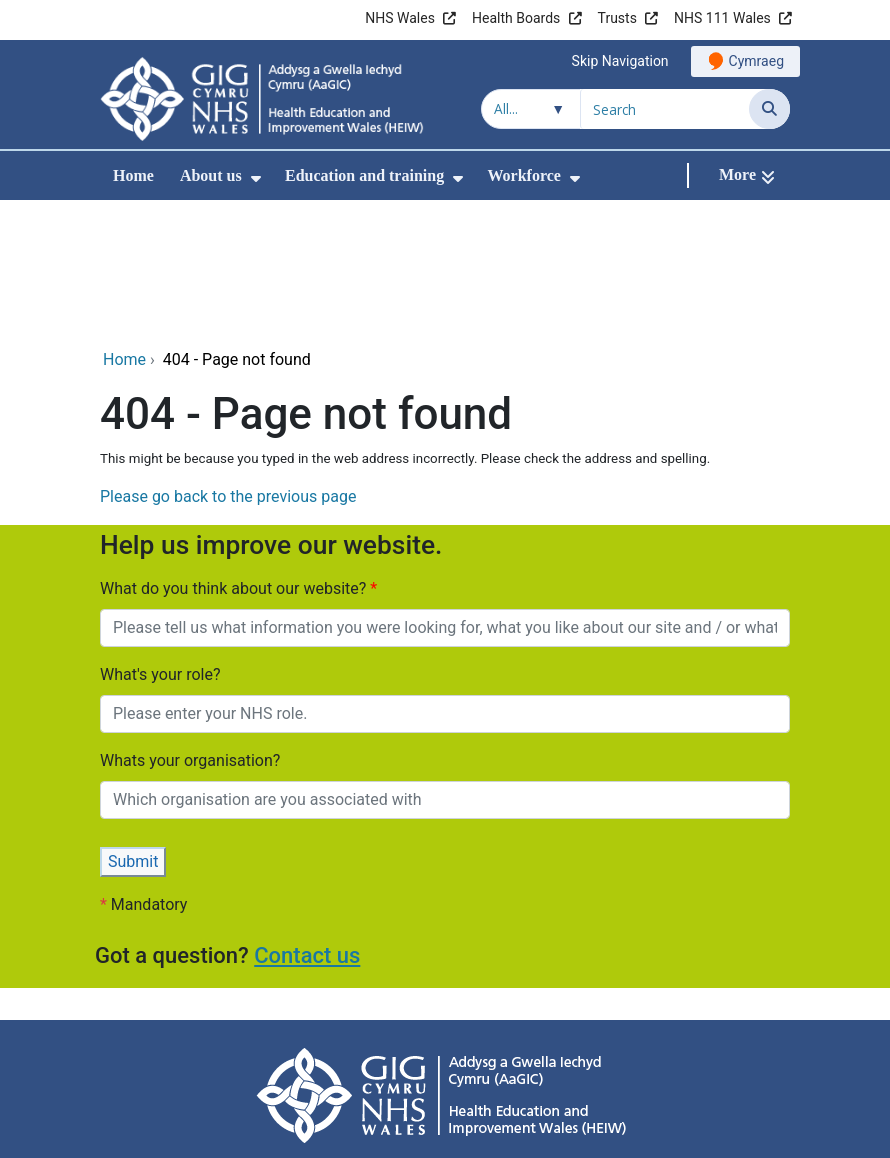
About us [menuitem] (211, 175)
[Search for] (665, 109)
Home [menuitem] (133, 175)
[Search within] (531, 109)
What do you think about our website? (235, 456)
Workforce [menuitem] (523, 175)
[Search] (769, 109)
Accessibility (334, 1057)
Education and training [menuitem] (364, 175)
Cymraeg (756, 61)
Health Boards (516, 18)
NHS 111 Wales (722, 18)
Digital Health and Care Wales (664, 1132)
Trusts (617, 18)
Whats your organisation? (190, 628)
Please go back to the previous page (228, 364)
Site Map (679, 1057)
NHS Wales (400, 18)
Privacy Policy (226, 1057)
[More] (747, 175)
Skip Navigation (620, 61)
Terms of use (584, 1057)
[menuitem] (256, 178)
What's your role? (160, 542)
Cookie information (458, 1057)
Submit (133, 729)
